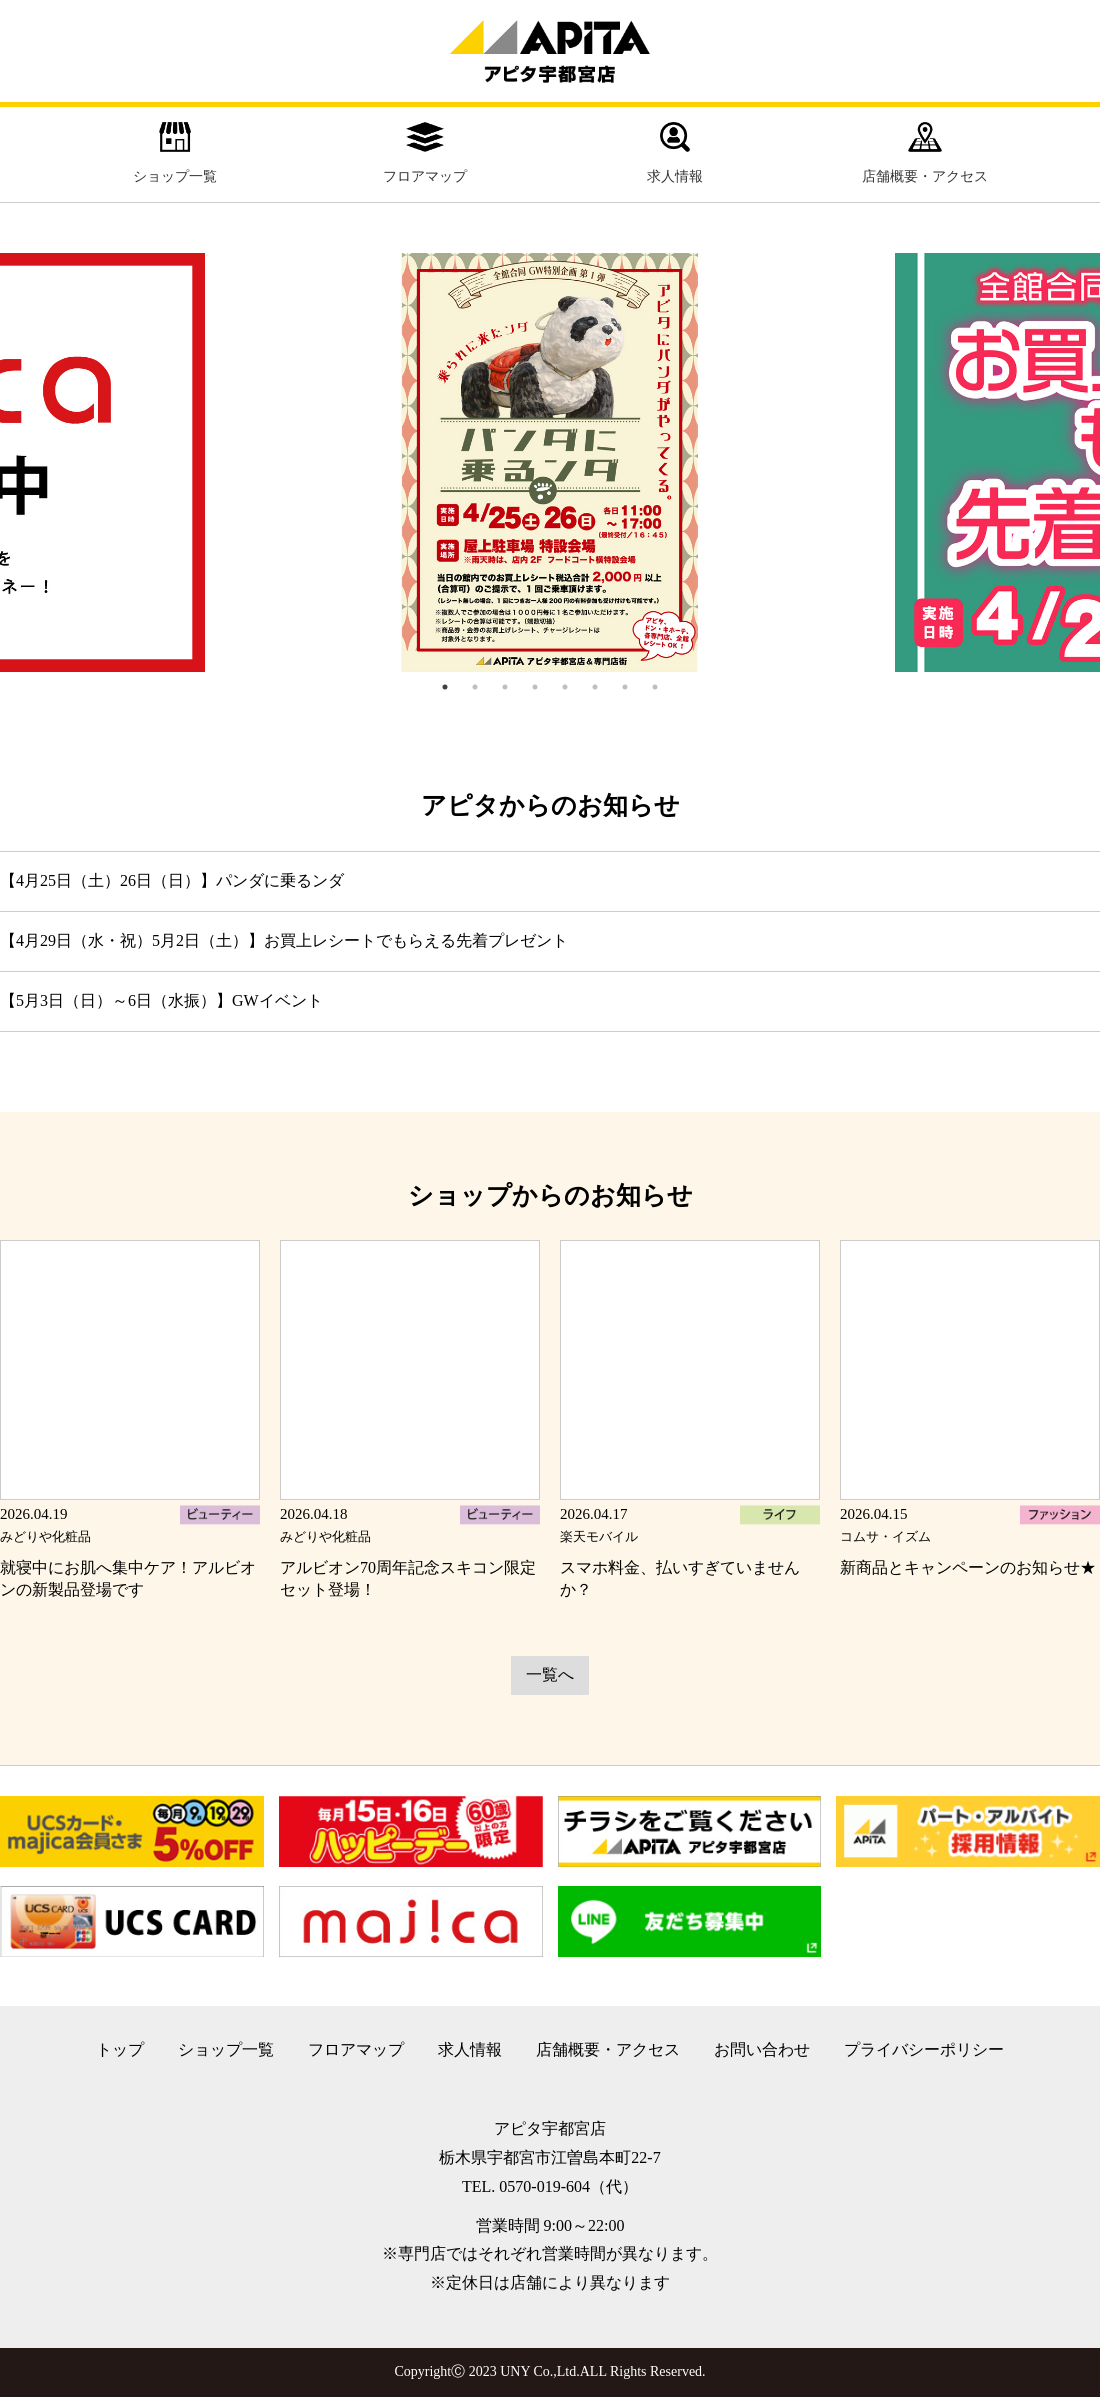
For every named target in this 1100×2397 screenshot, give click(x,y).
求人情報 (675, 153)
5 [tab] (565, 687)
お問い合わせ (762, 2049)
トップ (120, 2049)
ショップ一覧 (175, 153)
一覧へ (550, 1674)
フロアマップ (425, 153)
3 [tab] (505, 687)
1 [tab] (445, 687)
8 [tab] (655, 687)
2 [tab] (475, 687)
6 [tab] (595, 687)
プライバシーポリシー (924, 2049)
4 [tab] (535, 687)
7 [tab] (625, 687)
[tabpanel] (550, 463)
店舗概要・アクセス (925, 153)
